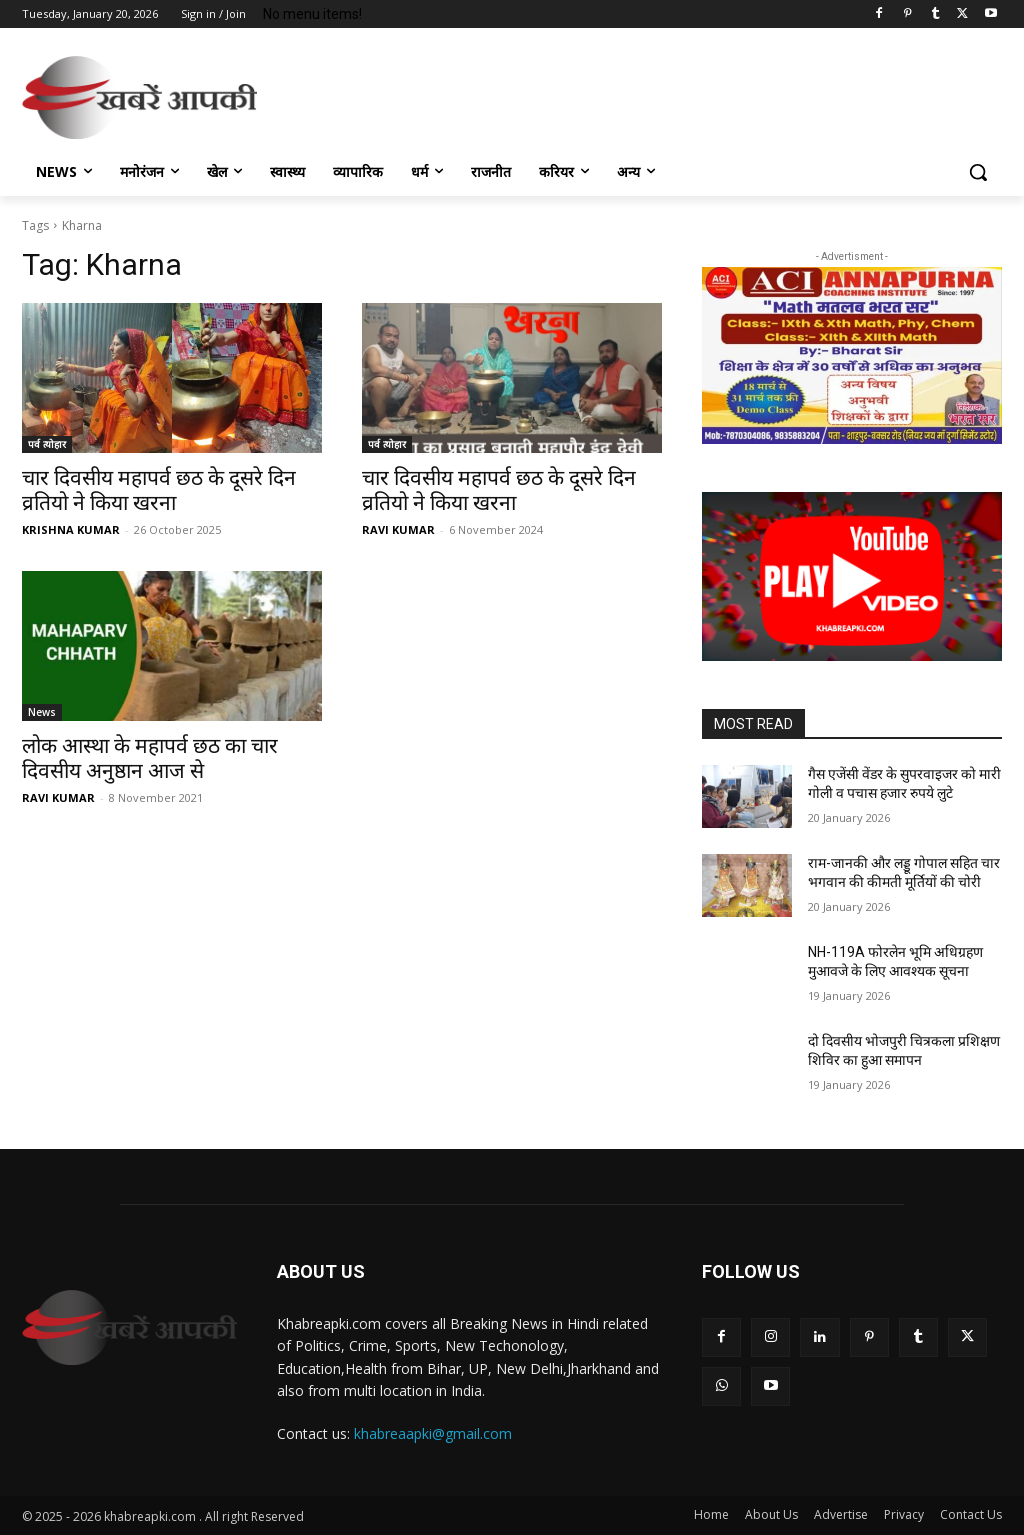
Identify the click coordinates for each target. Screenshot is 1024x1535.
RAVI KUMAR (398, 529)
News (42, 712)
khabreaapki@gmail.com (433, 1433)
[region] (852, 356)
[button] (978, 172)
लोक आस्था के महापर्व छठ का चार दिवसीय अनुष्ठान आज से (150, 758)
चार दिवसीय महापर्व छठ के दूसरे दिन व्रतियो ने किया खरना (159, 490)
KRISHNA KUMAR (71, 529)
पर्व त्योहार (47, 444)
